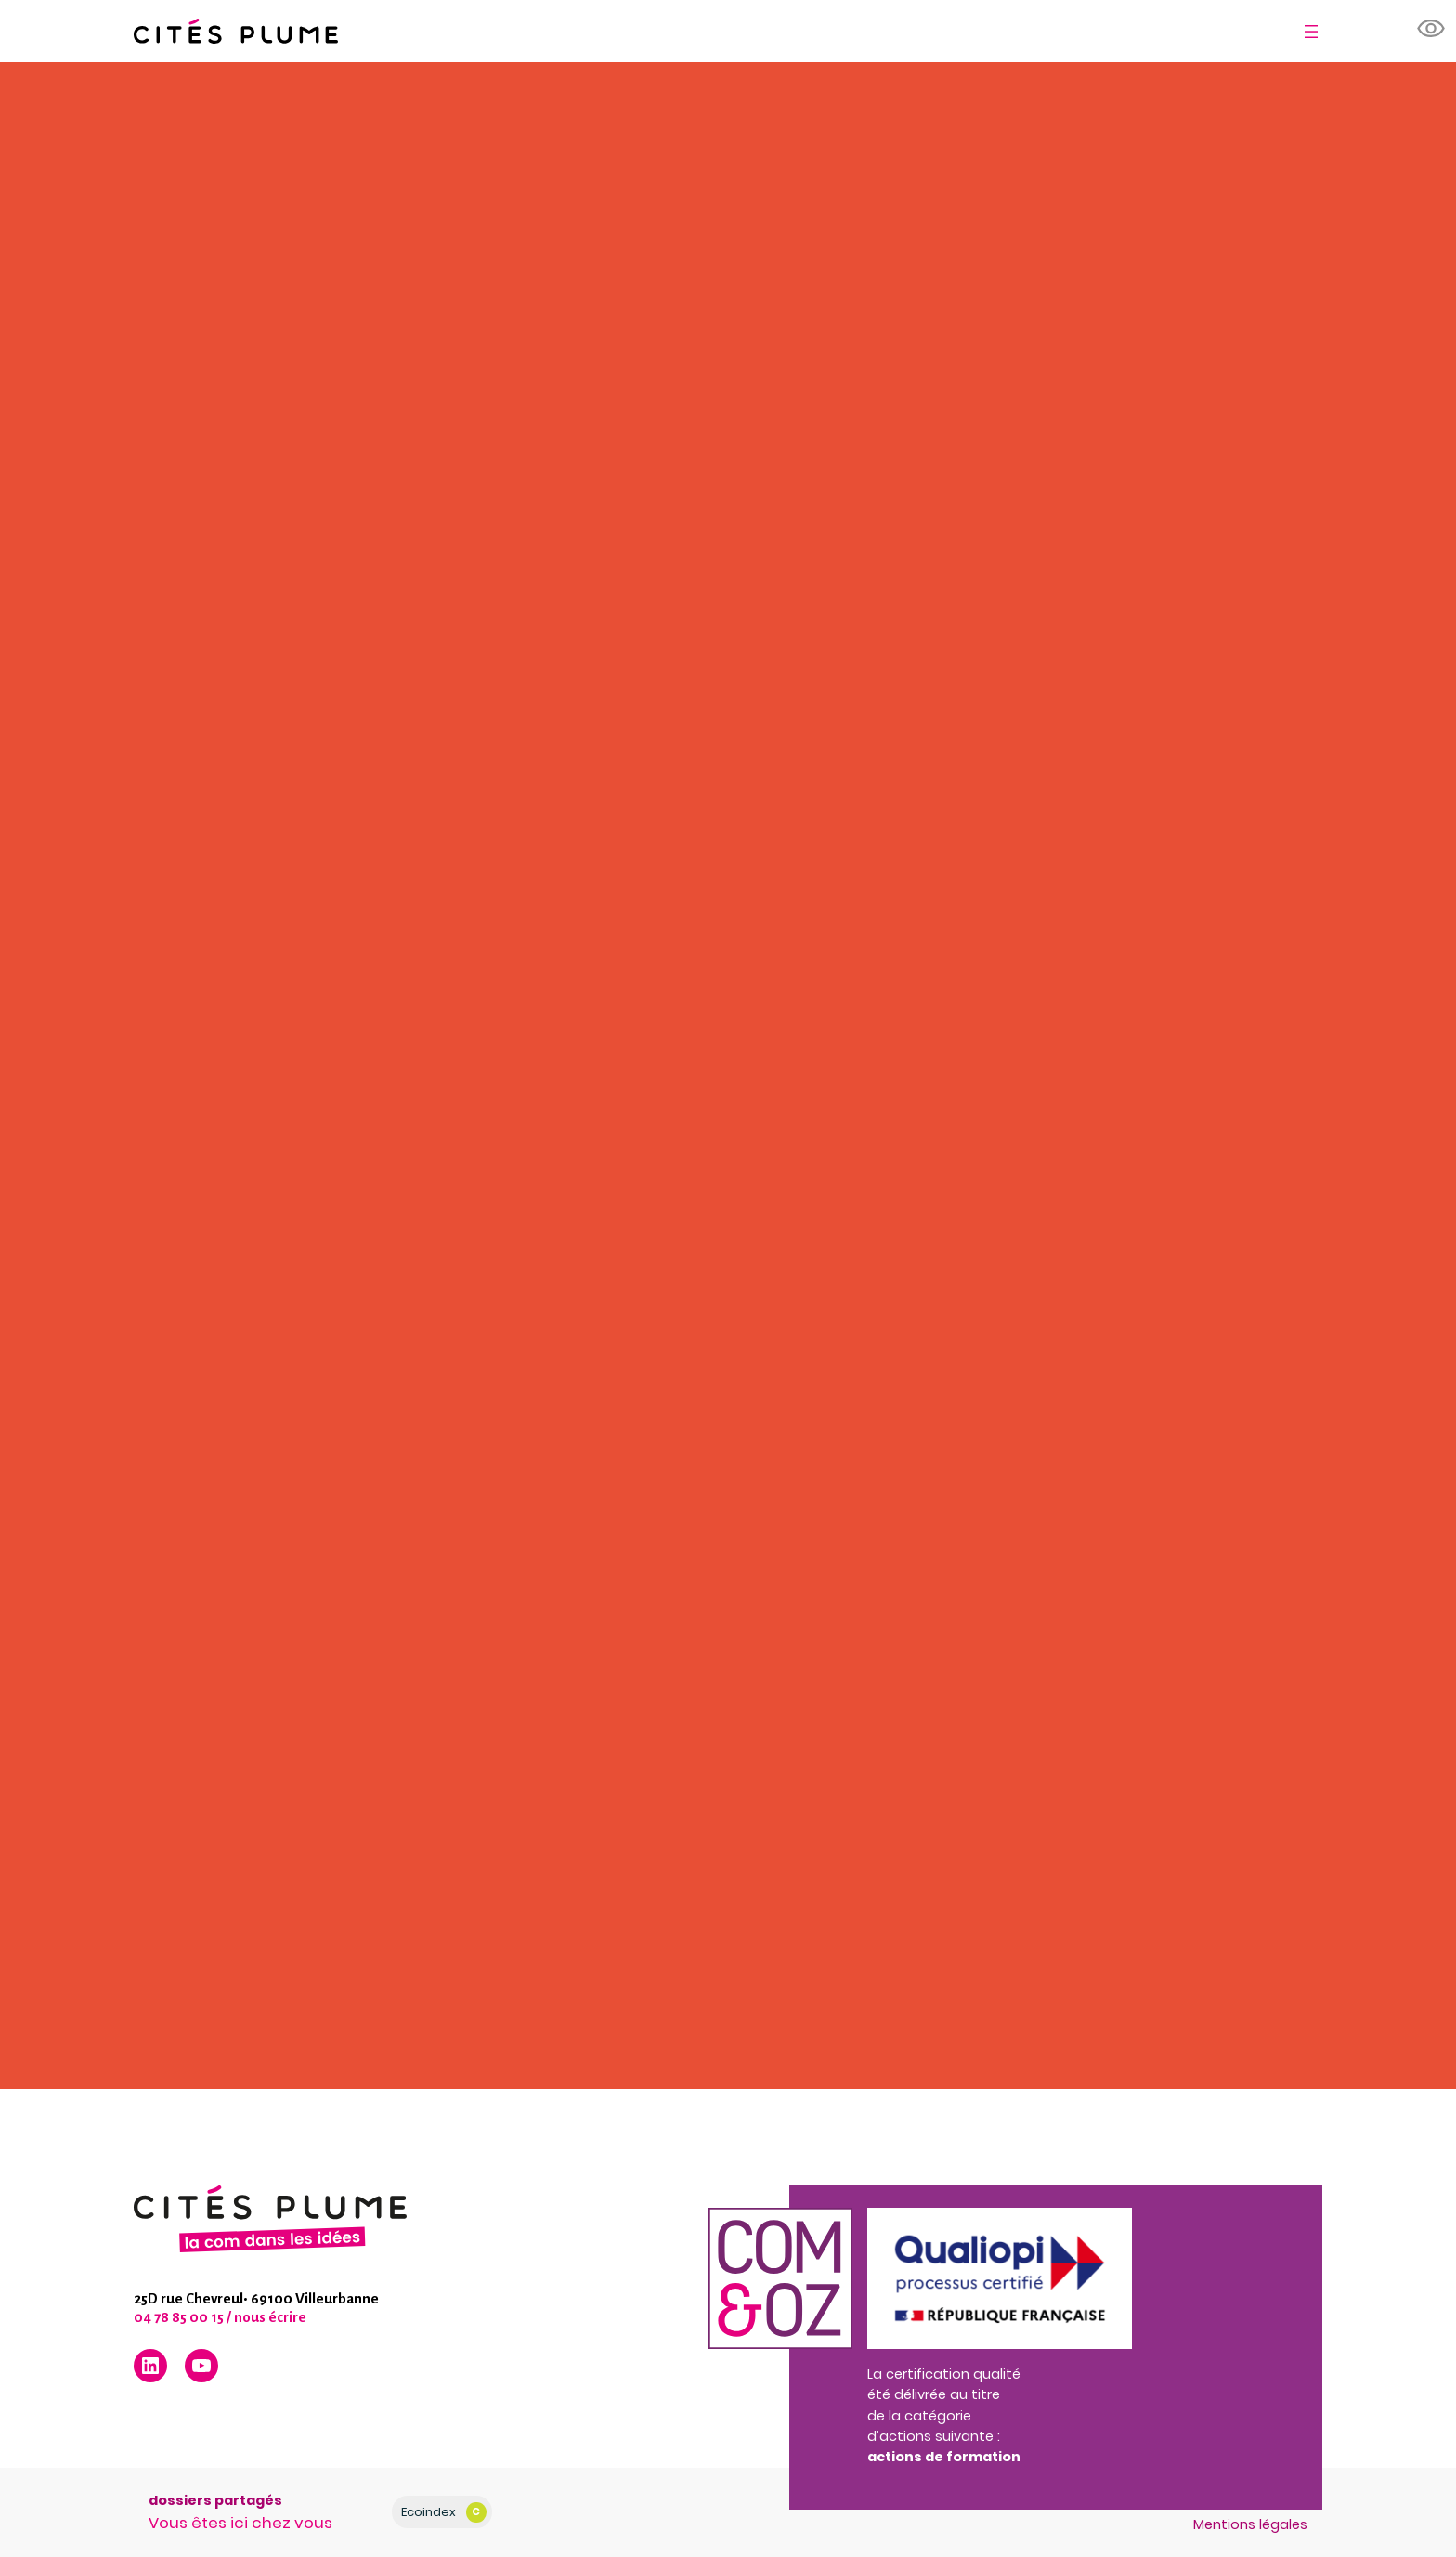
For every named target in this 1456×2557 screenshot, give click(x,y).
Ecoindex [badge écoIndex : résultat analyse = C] (443, 2512)
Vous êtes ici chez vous (240, 2522)
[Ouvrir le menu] (1311, 31)
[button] (1432, 29)
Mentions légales (1250, 2524)
